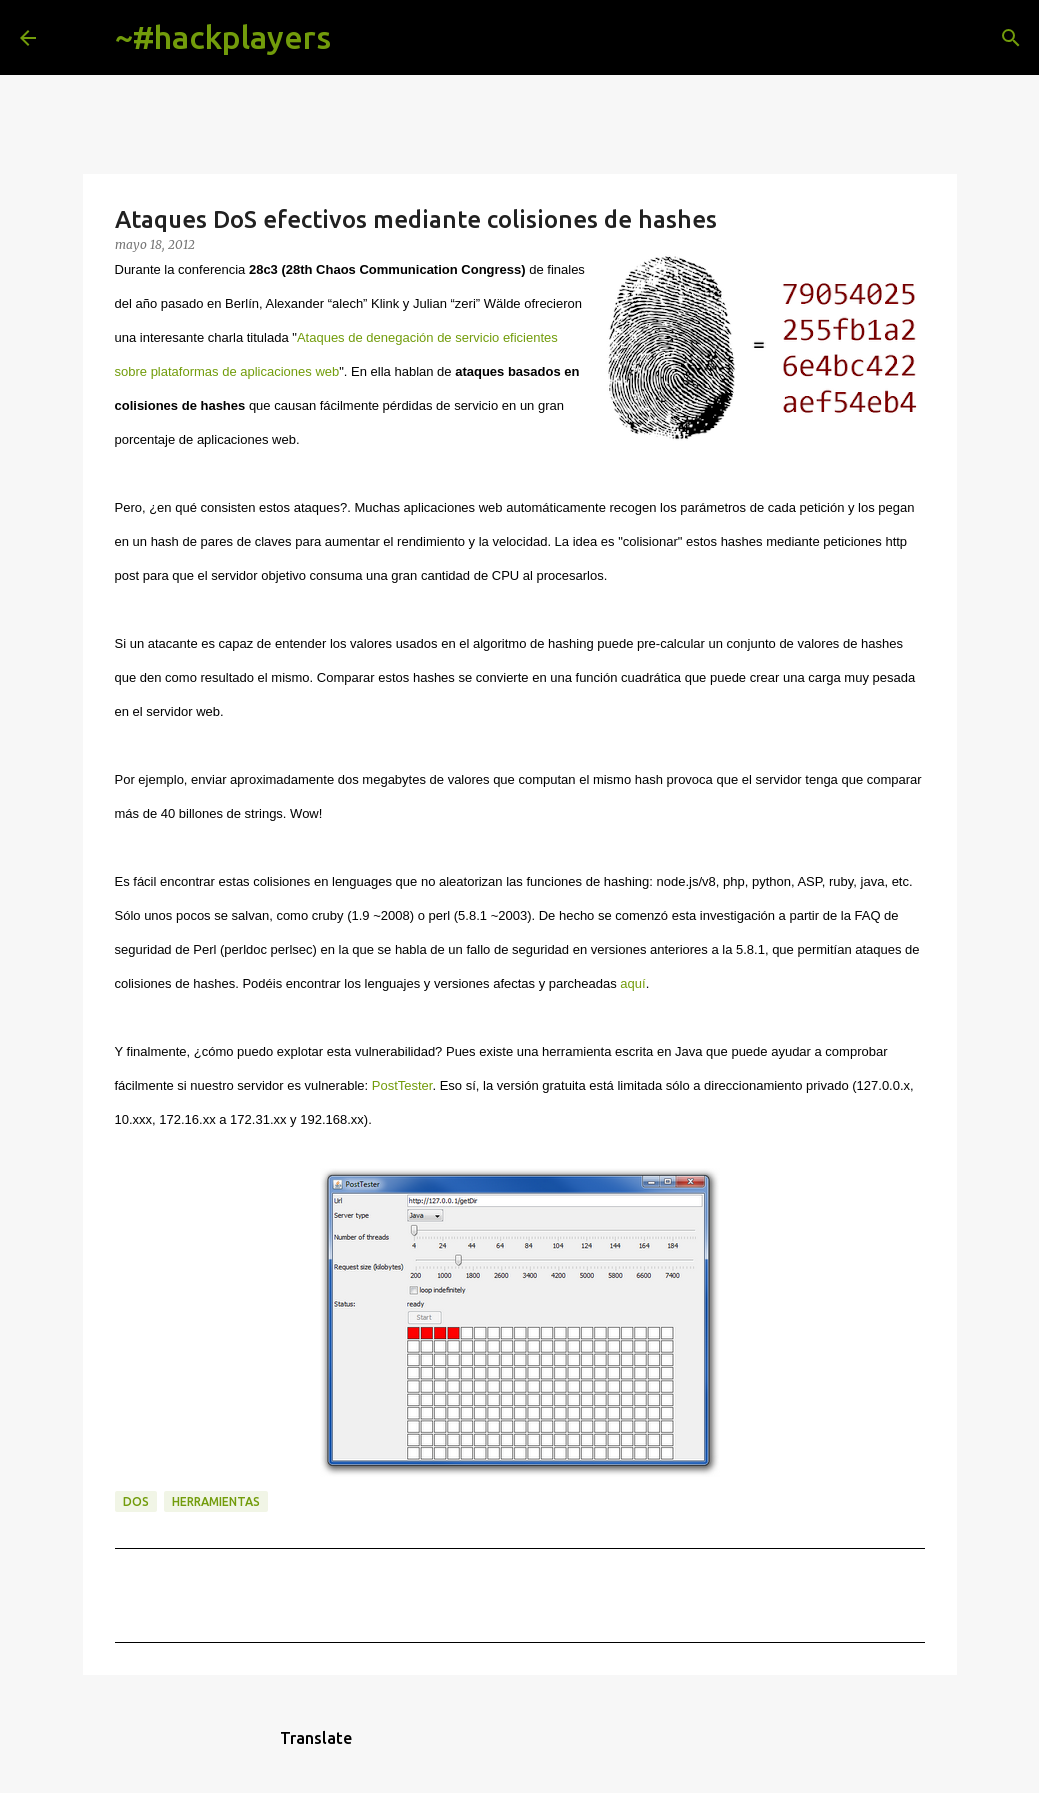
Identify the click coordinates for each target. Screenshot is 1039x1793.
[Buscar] (362, 38)
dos (136, 1501)
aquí (632, 983)
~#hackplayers (223, 37)
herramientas (216, 1501)
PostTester (402, 1085)
